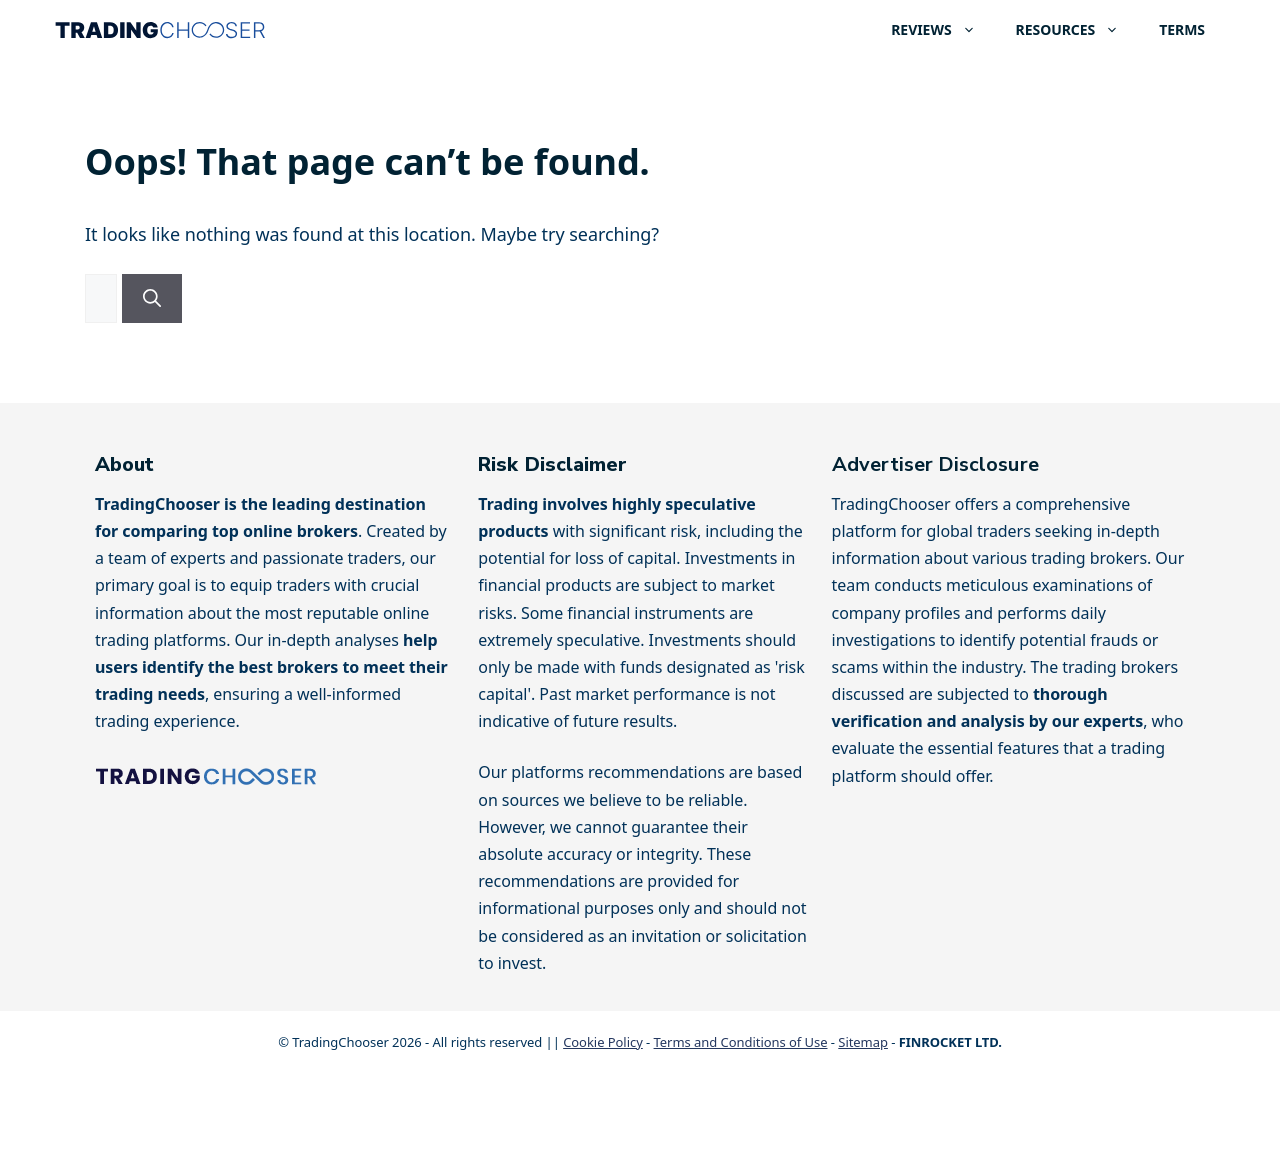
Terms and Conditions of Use (741, 1042)
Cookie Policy (603, 1042)
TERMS (1182, 29)
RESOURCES (1078, 30)
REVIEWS (943, 30)
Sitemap (863, 1042)
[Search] (152, 298)
